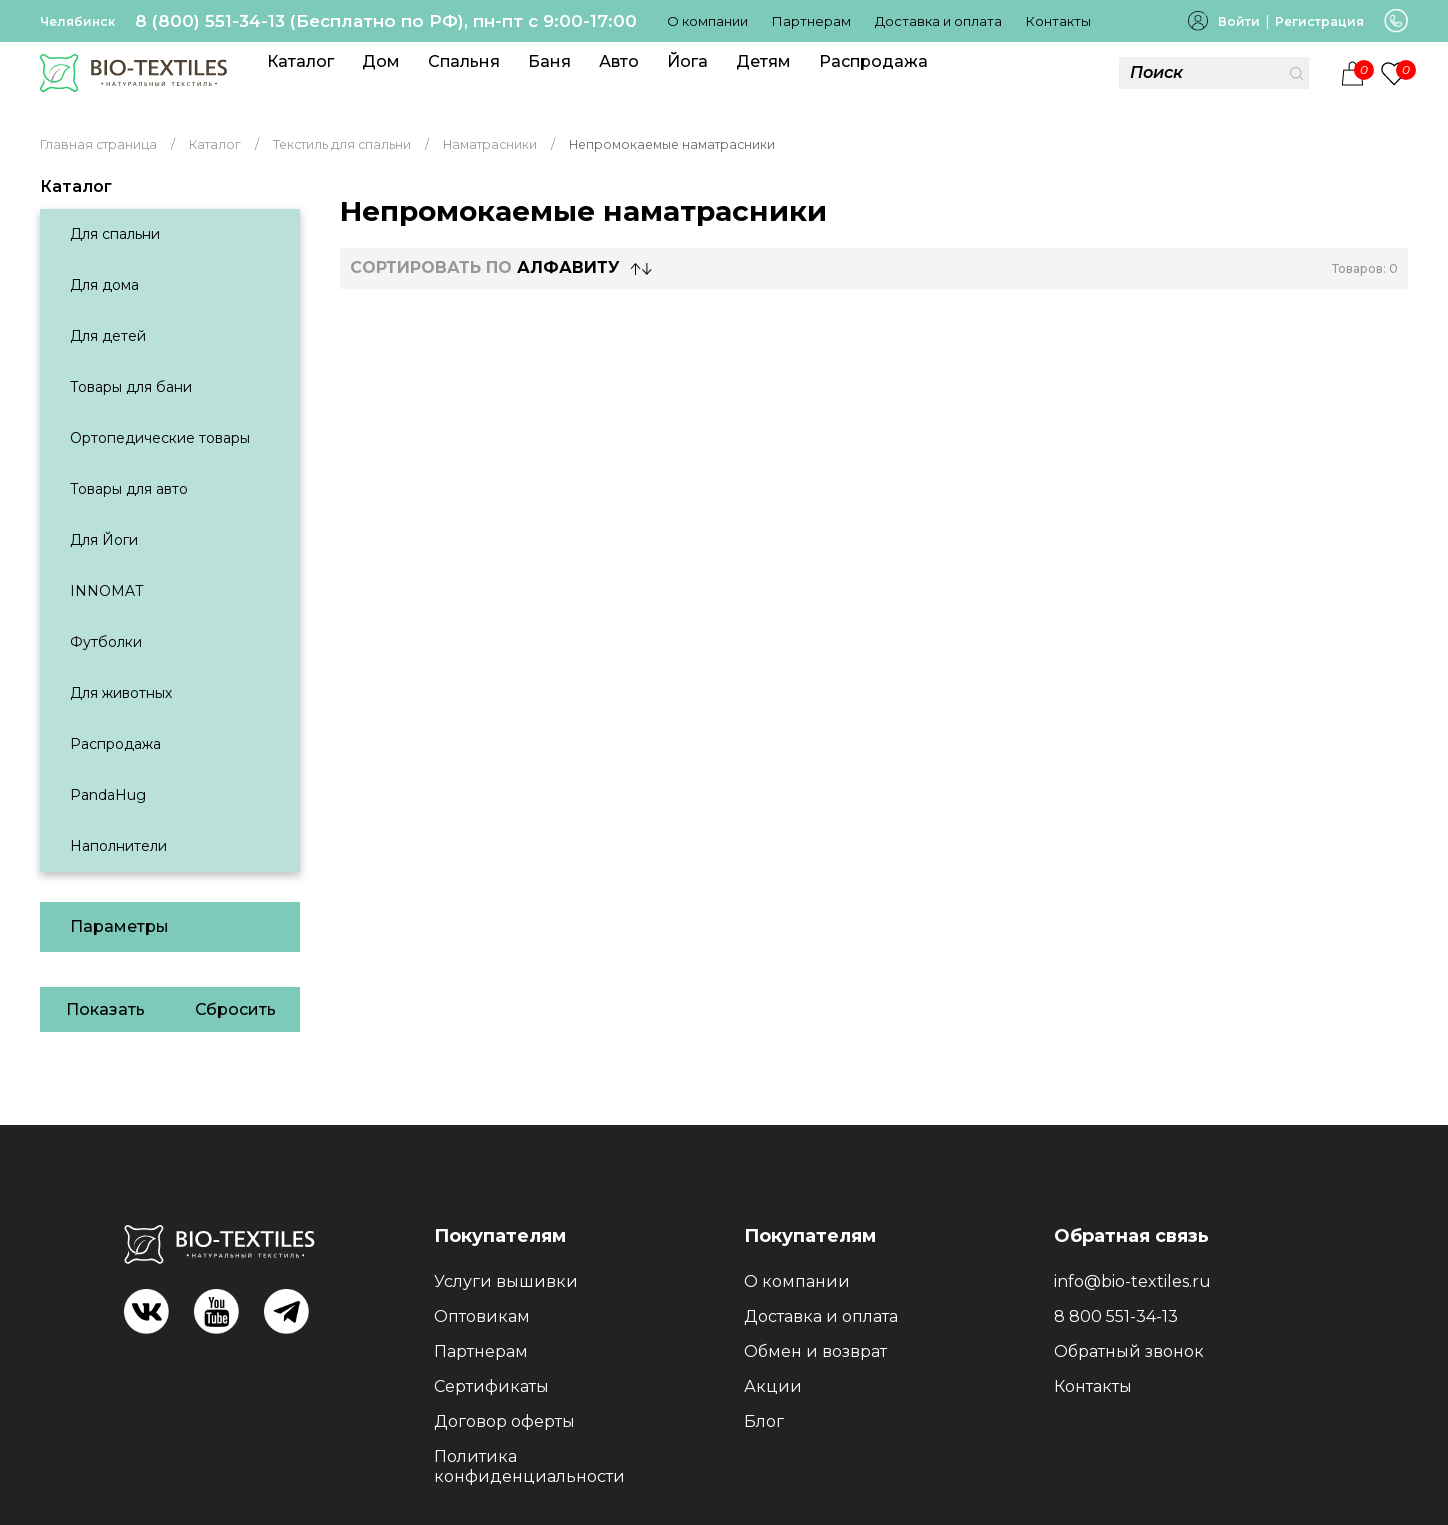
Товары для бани (131, 387)
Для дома (104, 285)
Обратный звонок (1129, 1351)
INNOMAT (106, 591)
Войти (1239, 21)
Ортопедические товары (160, 438)
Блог (764, 1421)
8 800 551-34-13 (1116, 1316)
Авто (619, 61)
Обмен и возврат (815, 1351)
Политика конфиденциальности (529, 1466)
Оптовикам (482, 1316)
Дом (381, 61)
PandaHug (108, 795)
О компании (707, 21)
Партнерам (811, 21)
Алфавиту (568, 267)
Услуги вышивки (506, 1281)
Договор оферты (504, 1421)
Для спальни (115, 234)
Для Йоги (104, 540)
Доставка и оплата (938, 21)
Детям (763, 61)
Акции (773, 1386)
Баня (549, 61)
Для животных (121, 693)
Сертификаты (491, 1386)
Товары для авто (129, 489)
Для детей (108, 336)
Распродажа (873, 61)
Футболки (106, 642)
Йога (687, 61)
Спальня (464, 61)
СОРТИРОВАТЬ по (485, 267)
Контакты (1058, 21)
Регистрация (1319, 21)
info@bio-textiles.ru (1132, 1281)
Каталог (300, 61)
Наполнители (118, 846)
